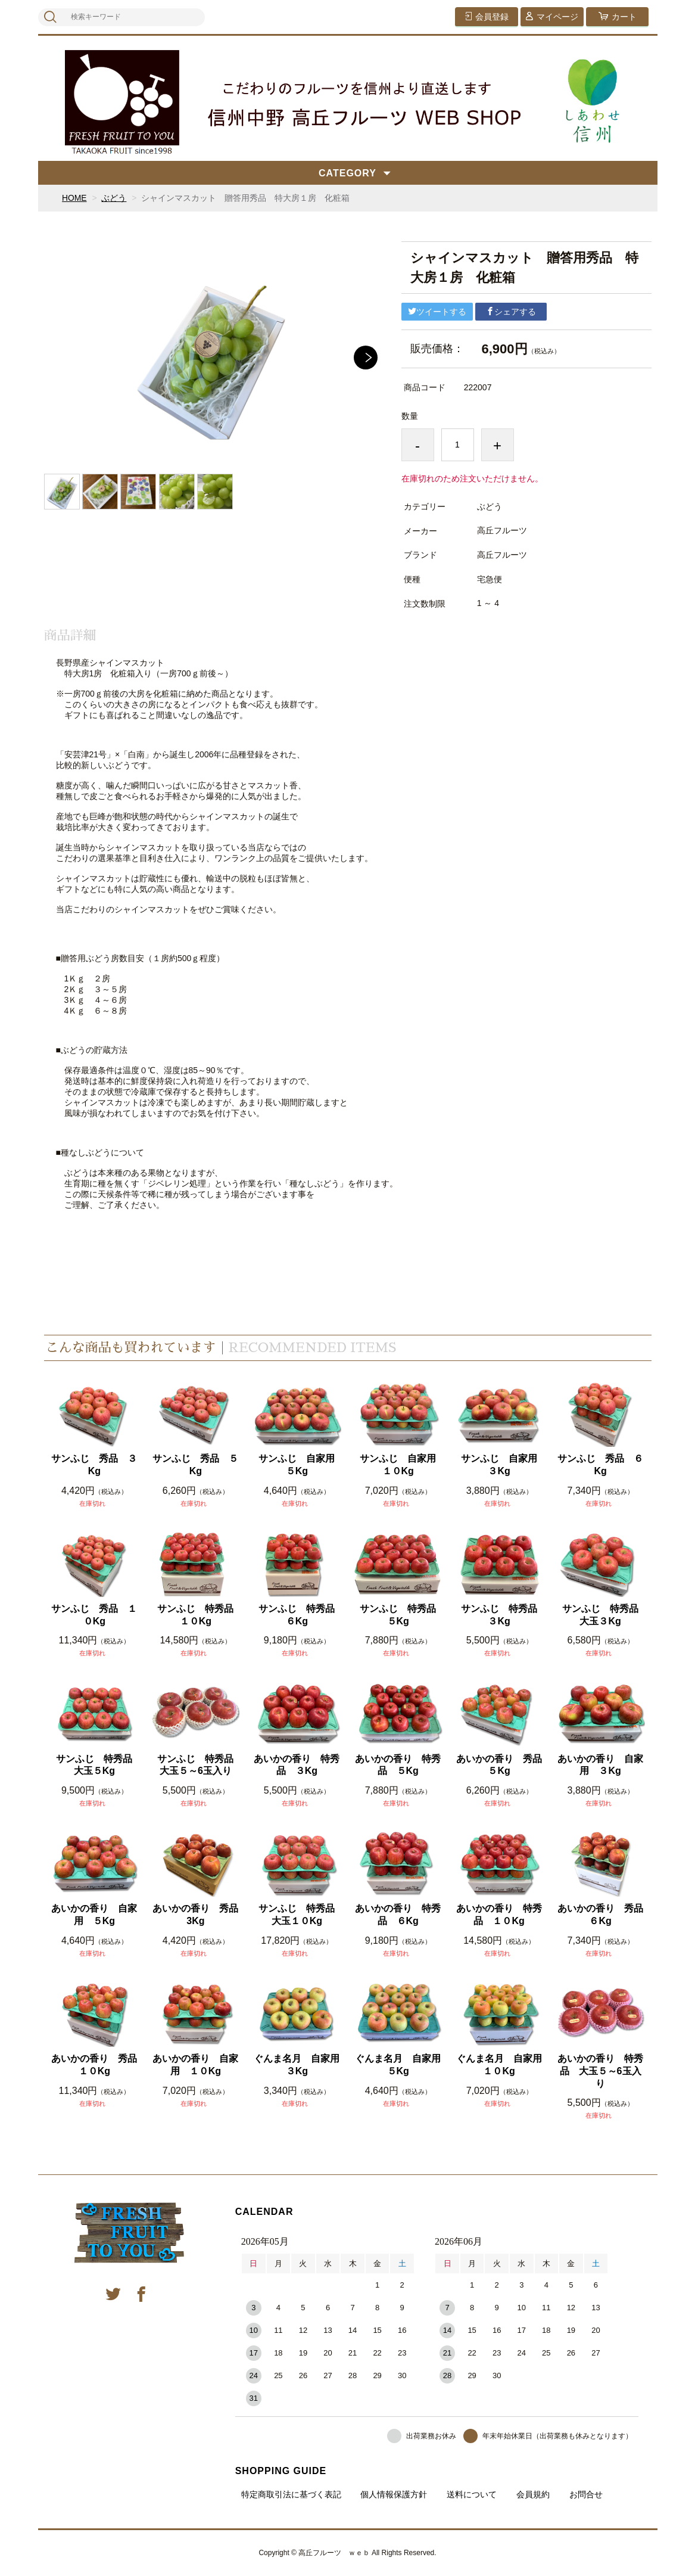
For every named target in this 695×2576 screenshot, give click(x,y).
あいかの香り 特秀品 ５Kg (398, 1765)
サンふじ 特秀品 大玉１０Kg (299, 1914)
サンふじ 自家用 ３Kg (502, 1464)
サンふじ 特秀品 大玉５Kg (97, 1765)
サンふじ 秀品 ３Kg (94, 1464)
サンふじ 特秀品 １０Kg (198, 1615)
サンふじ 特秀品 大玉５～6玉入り (198, 1765)
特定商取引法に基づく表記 (291, 2494)
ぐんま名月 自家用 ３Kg (297, 2064)
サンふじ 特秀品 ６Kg (299, 1615)
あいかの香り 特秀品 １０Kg (499, 1914)
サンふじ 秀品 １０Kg (94, 1615)
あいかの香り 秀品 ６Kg (601, 1914)
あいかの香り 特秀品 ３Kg (296, 1765)
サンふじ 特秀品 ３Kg (502, 1615)
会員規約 (533, 2494)
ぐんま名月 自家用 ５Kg (398, 2064)
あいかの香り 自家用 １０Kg (195, 2064)
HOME (74, 198)
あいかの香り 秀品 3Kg (196, 1914)
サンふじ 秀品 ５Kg (195, 1464)
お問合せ (586, 2494)
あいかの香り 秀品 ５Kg (500, 1765)
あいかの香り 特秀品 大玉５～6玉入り (600, 2071)
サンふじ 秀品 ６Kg (600, 1464)
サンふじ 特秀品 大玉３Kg (603, 1615)
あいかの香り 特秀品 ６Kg (398, 1914)
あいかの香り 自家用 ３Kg (600, 1765)
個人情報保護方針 (393, 2494)
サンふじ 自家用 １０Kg (401, 1464)
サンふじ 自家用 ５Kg (299, 1464)
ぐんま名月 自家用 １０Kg (500, 2064)
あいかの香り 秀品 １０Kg (95, 2064)
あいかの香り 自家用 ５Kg (94, 1914)
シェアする (511, 311)
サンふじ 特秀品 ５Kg (401, 1615)
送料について (472, 2494)
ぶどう (114, 198)
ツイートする (437, 311)
